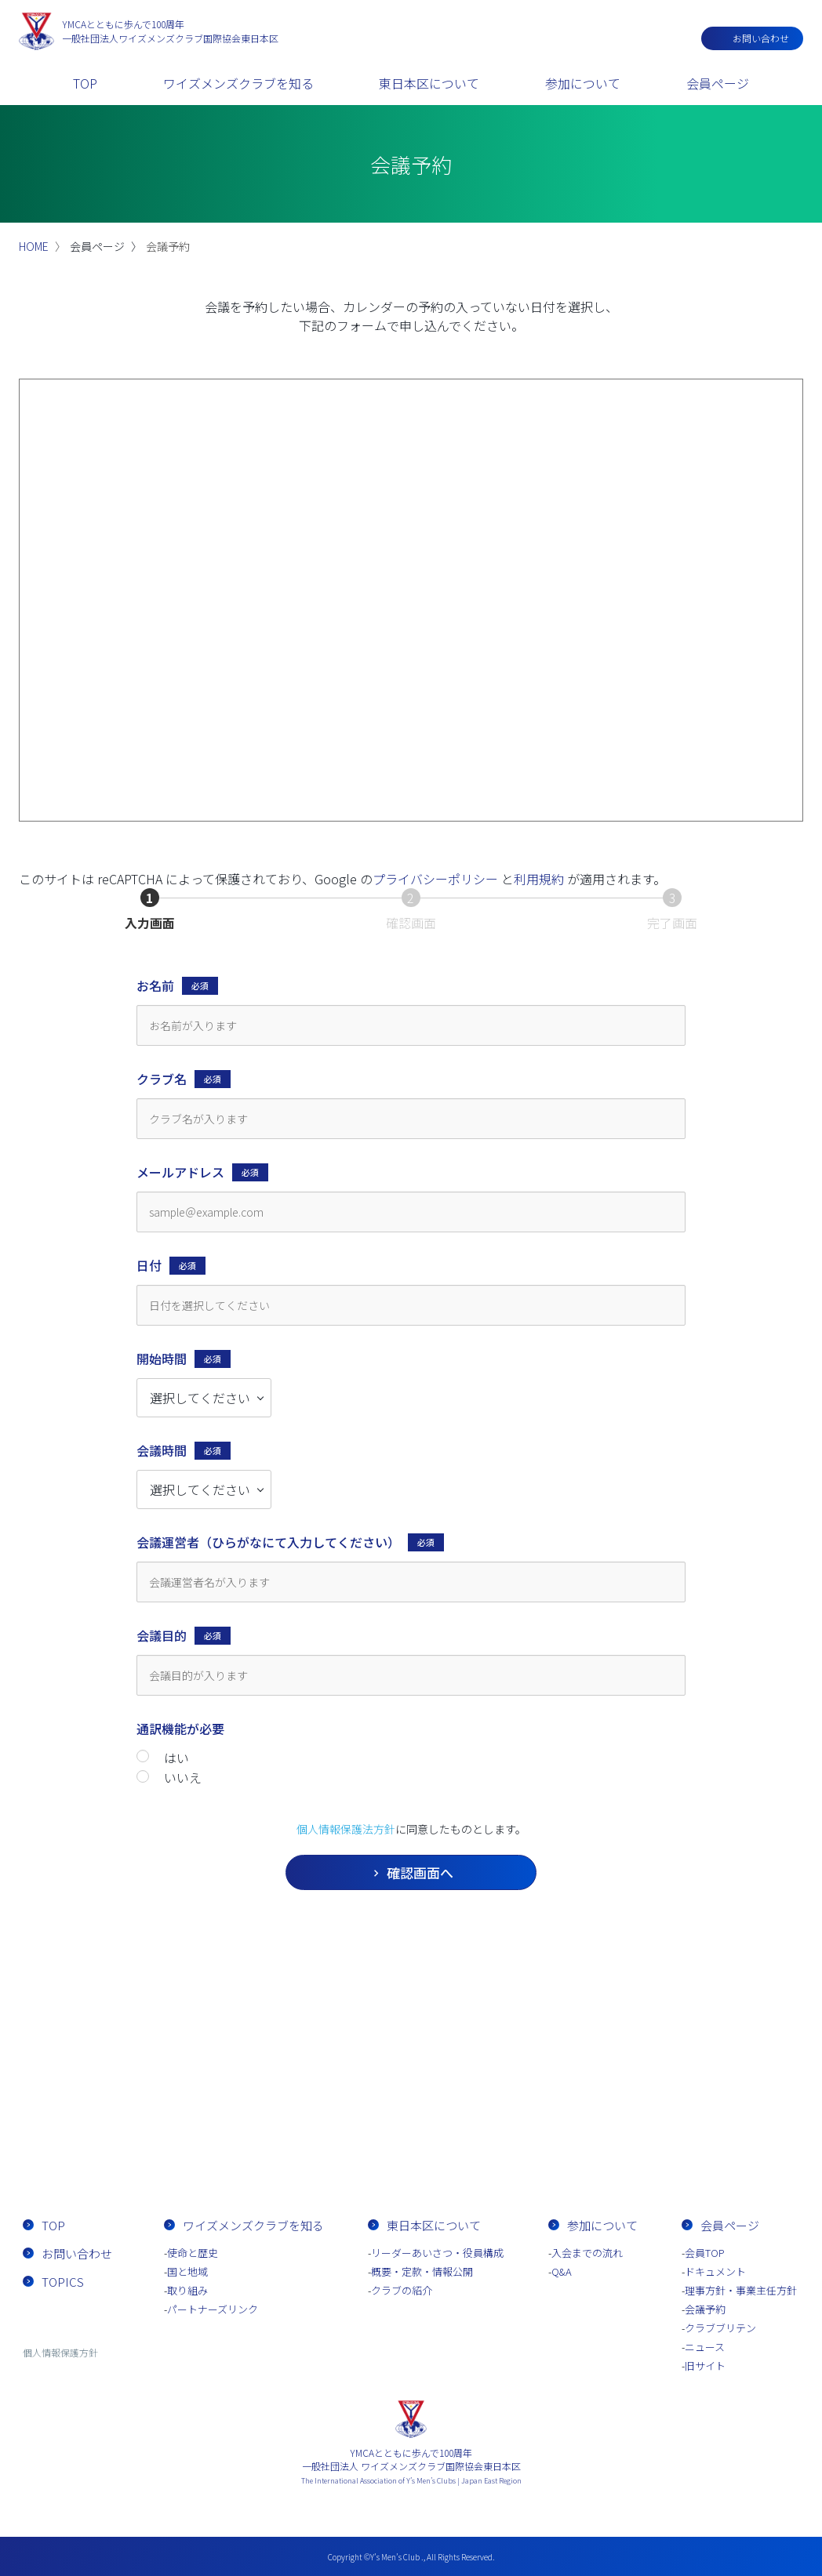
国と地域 (187, 2271)
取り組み (187, 2290)
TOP (85, 83)
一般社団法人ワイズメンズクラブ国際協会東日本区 (170, 31)
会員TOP (705, 2252)
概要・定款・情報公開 (422, 2271)
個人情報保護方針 (60, 2352)
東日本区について (429, 83)
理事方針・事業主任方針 (741, 2290)
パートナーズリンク (212, 2309)
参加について (582, 83)
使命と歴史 (192, 2252)
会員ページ (717, 83)
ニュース (705, 2346)
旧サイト (705, 2365)
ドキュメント (715, 2271)
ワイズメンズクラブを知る (238, 83)
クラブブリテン (720, 2327)
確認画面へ (460, 1872)
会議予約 (705, 2309)
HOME (34, 246)
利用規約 (539, 878)
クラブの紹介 (401, 2290)
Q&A (561, 2271)
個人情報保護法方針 (345, 1829)
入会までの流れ (501, 2137)
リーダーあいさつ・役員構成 (437, 2252)
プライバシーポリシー (435, 878)
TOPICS (63, 2281)
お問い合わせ (761, 38)
